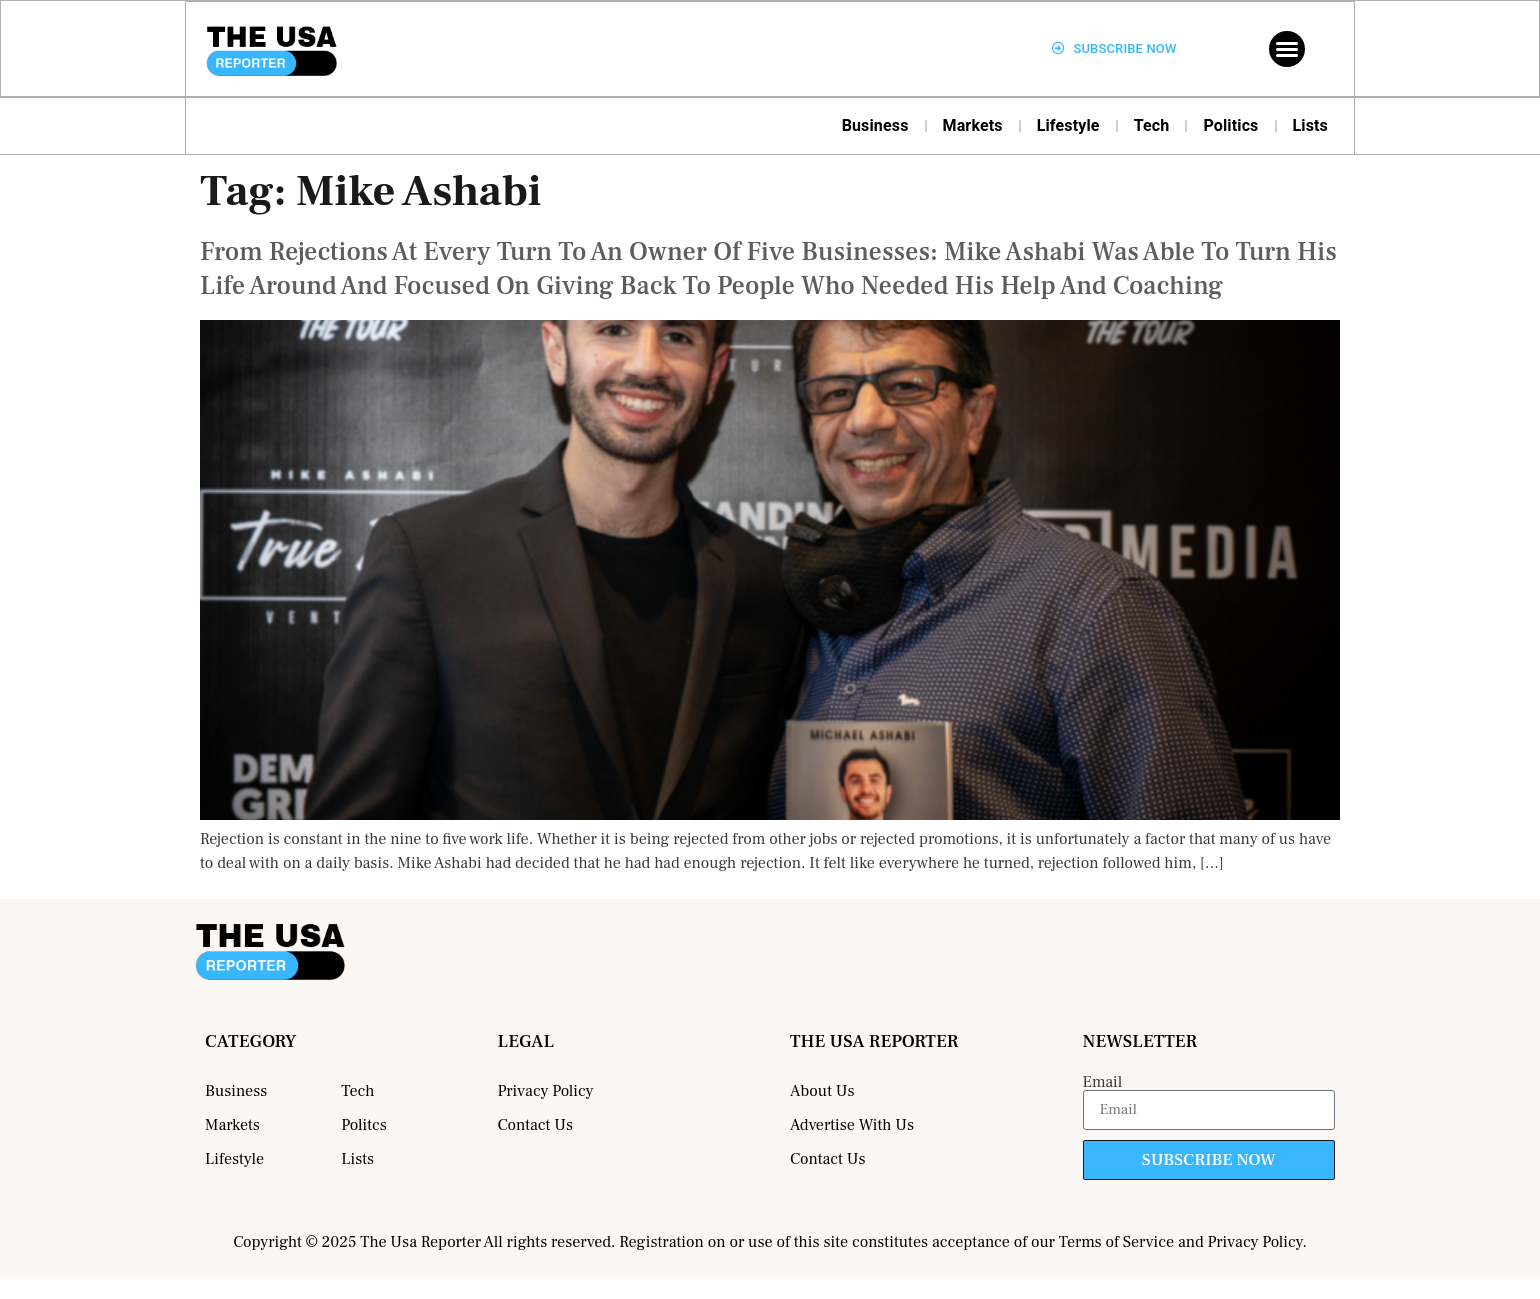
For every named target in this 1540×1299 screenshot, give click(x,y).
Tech (1152, 125)
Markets (973, 125)
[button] (1287, 49)
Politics (1230, 125)
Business (875, 125)
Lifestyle (1068, 125)
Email (1103, 1082)
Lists (1311, 125)
